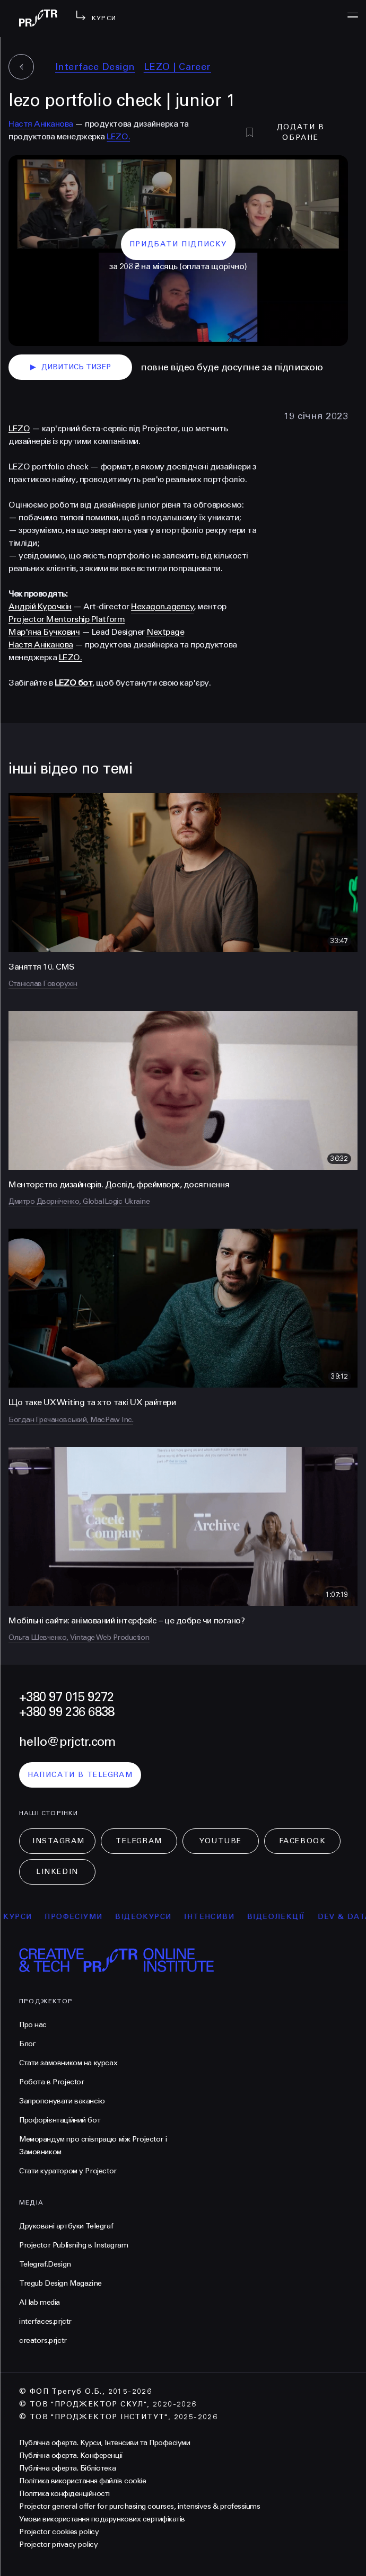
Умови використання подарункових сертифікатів (102, 2519)
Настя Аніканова (40, 124)
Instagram (58, 1840)
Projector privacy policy (58, 2544)
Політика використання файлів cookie (82, 2480)
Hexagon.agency (162, 606)
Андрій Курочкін (40, 606)
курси (24, 1916)
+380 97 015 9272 (66, 1697)
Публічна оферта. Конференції (71, 2455)
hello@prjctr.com (67, 1741)
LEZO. (118, 136)
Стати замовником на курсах (68, 2062)
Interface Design (95, 67)
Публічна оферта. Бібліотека (67, 2468)
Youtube (220, 1840)
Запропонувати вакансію (62, 2101)
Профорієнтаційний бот (59, 2120)
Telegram (139, 1840)
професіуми (80, 1916)
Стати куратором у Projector (68, 2170)
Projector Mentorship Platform (66, 619)
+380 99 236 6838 (66, 1712)
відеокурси (149, 1916)
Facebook (302, 1840)
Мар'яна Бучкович (44, 632)
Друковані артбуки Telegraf (66, 2226)
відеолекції (282, 1916)
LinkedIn (57, 1871)
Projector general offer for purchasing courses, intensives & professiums (139, 2506)
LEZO (19, 428)
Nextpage (165, 632)
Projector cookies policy (59, 2531)
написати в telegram (80, 1774)
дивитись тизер (70, 367)
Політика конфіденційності (64, 2493)
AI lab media (39, 2302)
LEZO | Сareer (177, 67)
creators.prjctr (43, 2340)
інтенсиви (215, 1916)
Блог (27, 2043)
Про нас (33, 2024)
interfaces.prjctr (45, 2321)
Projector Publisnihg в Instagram (73, 2245)
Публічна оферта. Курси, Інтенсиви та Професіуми (104, 2442)
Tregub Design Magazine (60, 2283)
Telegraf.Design (45, 2264)
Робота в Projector (51, 2081)
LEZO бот (73, 683)
